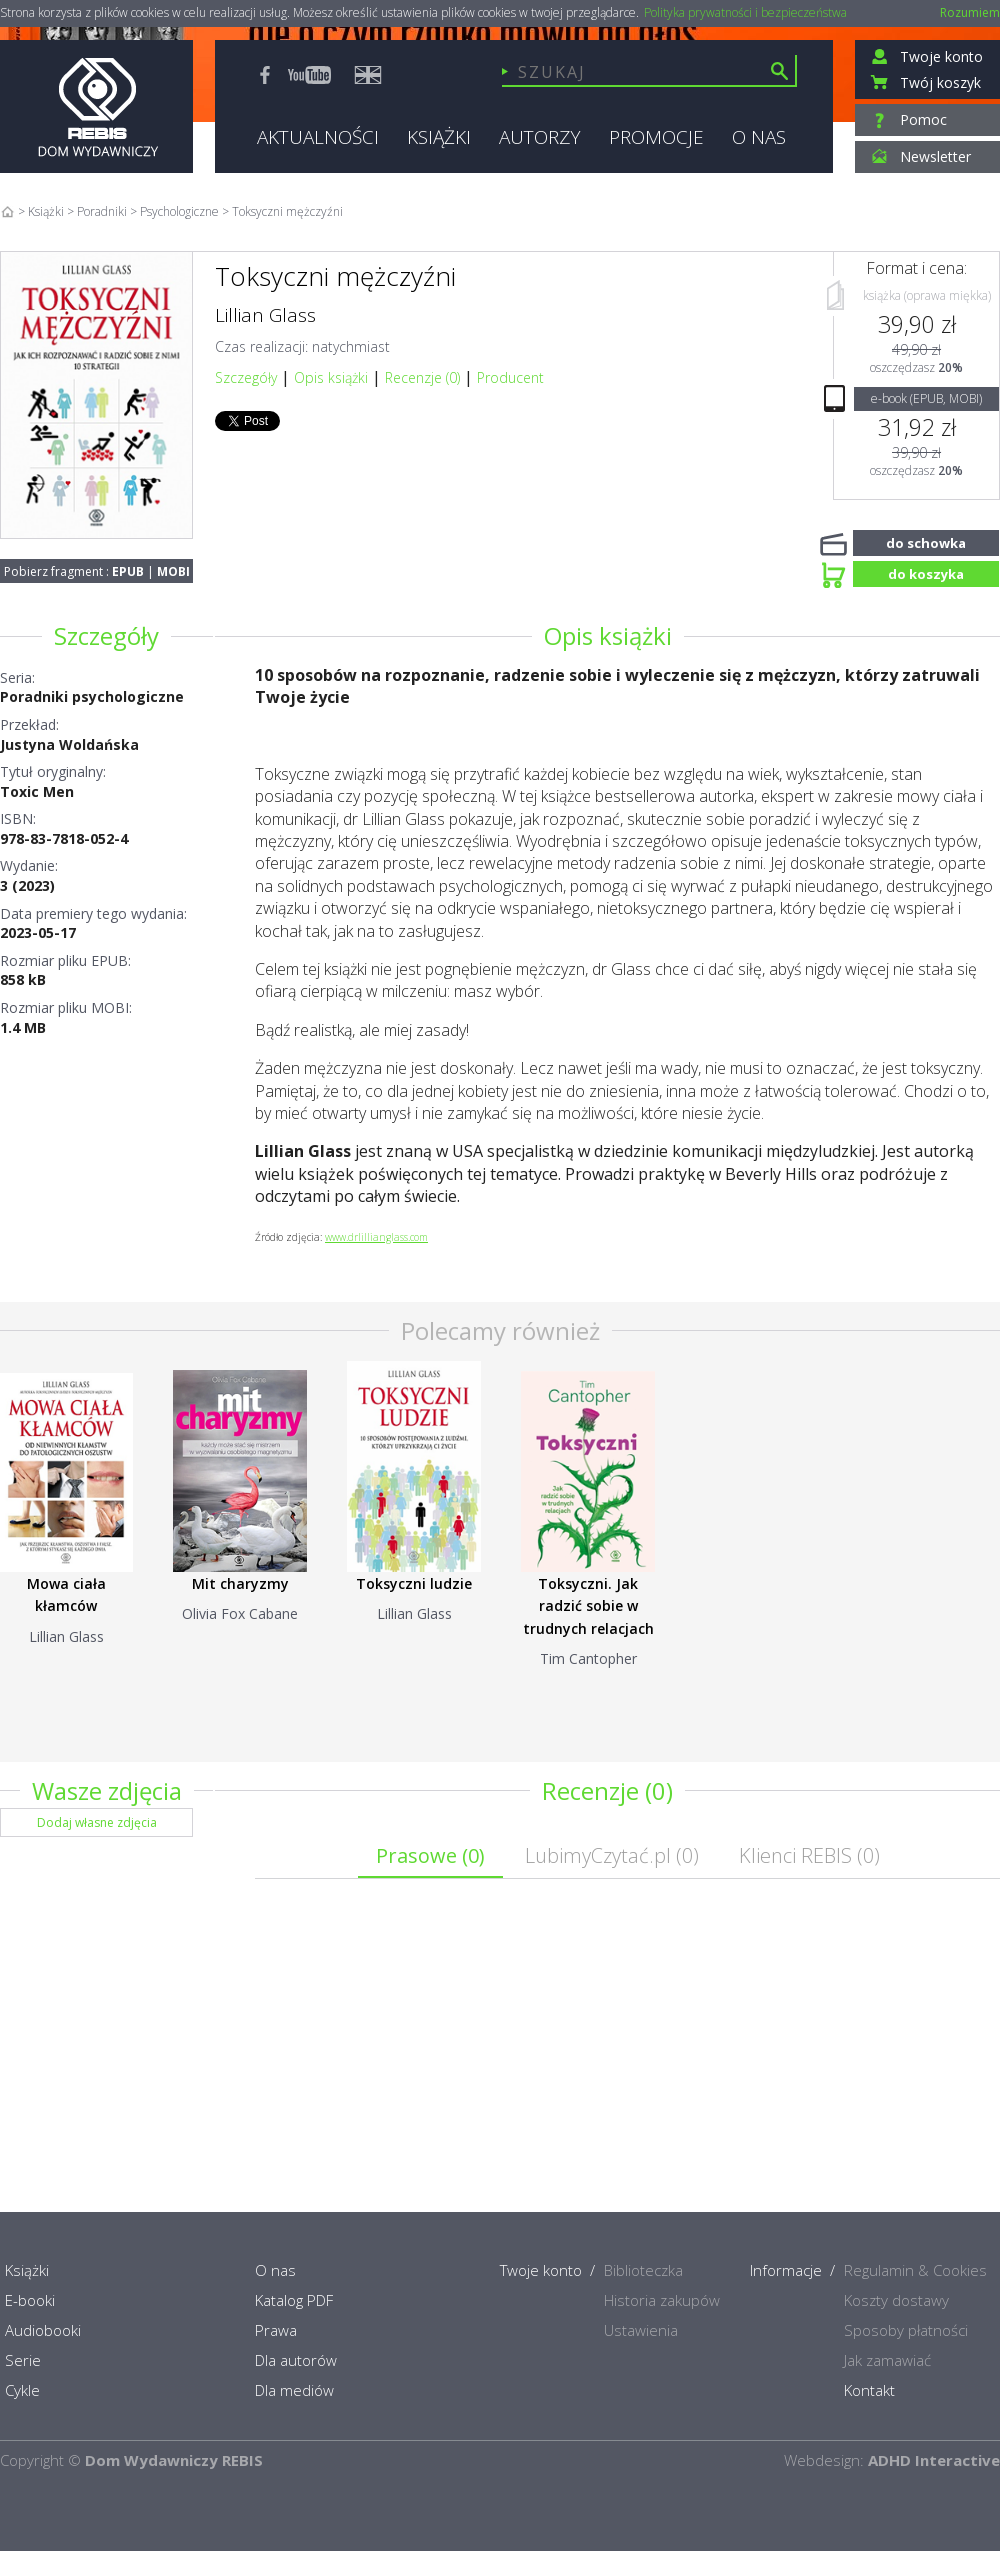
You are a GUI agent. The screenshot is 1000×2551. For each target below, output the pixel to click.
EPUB (128, 571)
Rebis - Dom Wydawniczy (96, 106)
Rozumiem (970, 12)
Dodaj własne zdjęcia (97, 1822)
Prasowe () (430, 1855)
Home (7, 211)
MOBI (173, 571)
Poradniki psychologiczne (92, 696)
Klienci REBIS (809, 1855)
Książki (46, 211)
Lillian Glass (265, 315)
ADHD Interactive (934, 2460)
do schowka (926, 541)
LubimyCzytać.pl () (612, 1855)
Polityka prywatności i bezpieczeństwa (745, 13)
